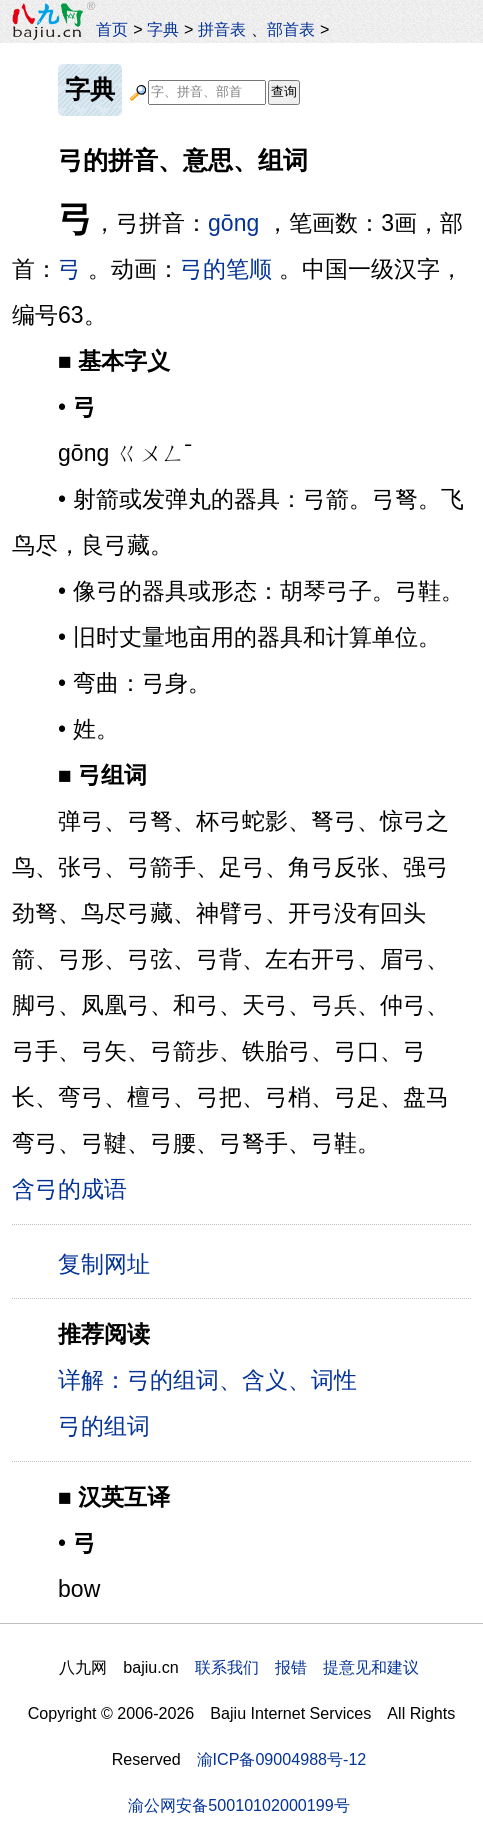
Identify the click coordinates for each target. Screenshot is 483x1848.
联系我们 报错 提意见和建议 (307, 1667)
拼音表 (222, 29)
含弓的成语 (69, 1189)
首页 (112, 29)
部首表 (291, 29)
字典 (163, 29)
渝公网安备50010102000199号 (238, 1805)
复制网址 (111, 1263)
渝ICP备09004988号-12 (282, 1759)
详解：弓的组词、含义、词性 (207, 1380)
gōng (233, 223)
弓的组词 (104, 1426)
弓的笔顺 (226, 269)
